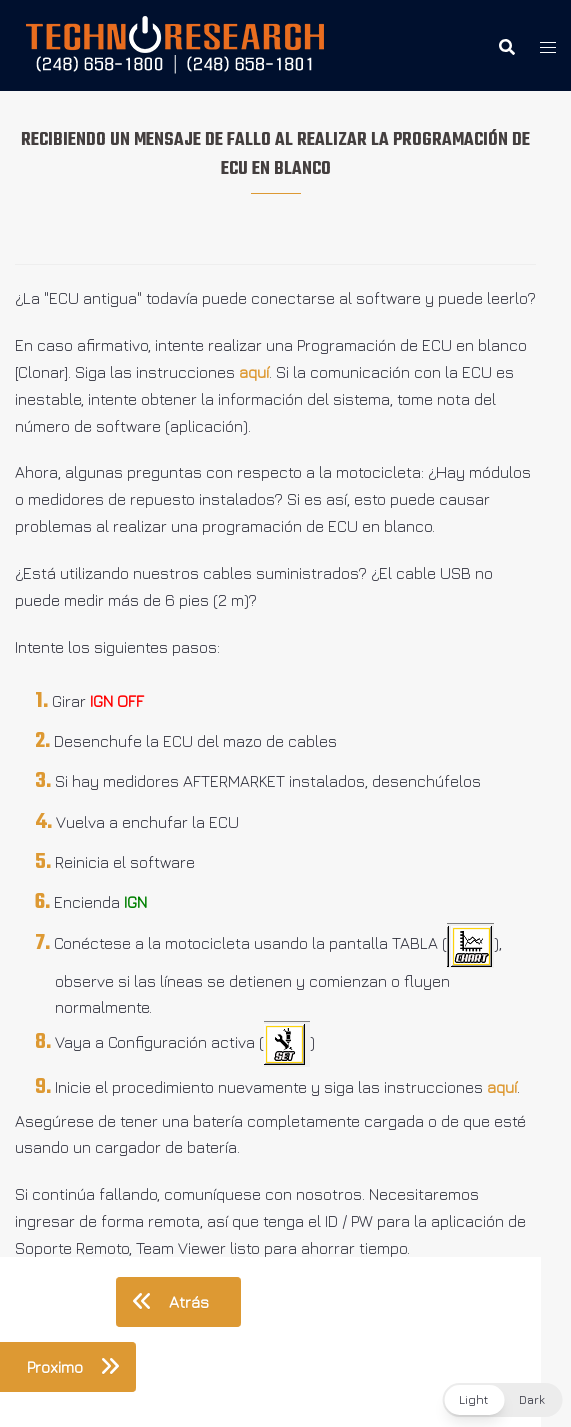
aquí (254, 372)
